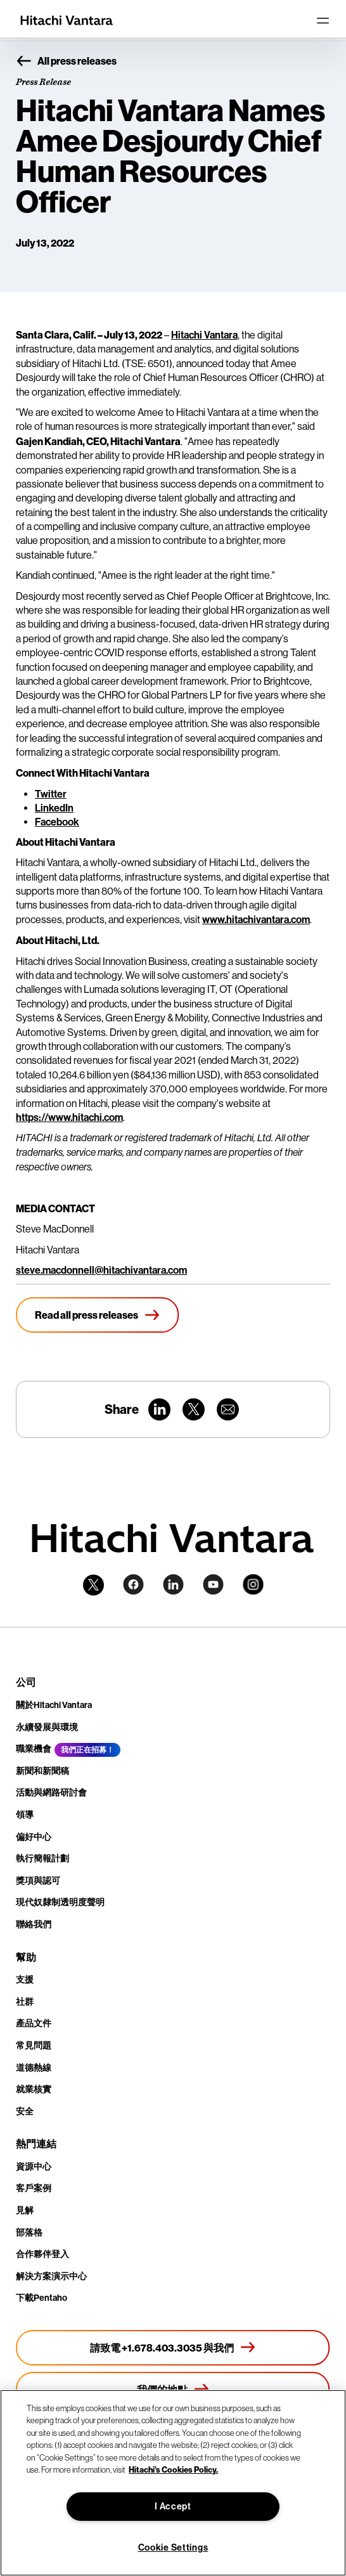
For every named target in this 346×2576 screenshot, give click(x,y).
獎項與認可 (38, 1880)
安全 (25, 2111)
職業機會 (33, 1749)
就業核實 (33, 2089)
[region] (173, 2483)
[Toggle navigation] (322, 20)
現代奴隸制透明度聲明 (60, 1902)
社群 (25, 2002)
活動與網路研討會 (51, 1792)
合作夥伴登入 (42, 2254)
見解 (25, 2210)
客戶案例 (33, 2188)
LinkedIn (54, 808)
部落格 (29, 2232)
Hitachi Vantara (204, 335)
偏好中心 (33, 1837)
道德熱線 (33, 2067)
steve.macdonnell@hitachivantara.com (101, 1270)
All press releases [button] (66, 61)
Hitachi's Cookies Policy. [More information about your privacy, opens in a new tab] (173, 2469)
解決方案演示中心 (51, 2276)
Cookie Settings (173, 2547)
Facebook (57, 822)
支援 (25, 1979)
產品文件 (33, 2023)
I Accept (173, 2506)
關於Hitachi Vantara (54, 1705)
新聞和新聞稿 (42, 1771)
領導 (25, 1814)
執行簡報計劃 (42, 1858)
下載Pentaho (41, 2298)
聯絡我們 (33, 1924)
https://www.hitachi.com (69, 1117)
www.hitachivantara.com (256, 920)
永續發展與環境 (47, 1727)
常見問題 (33, 2045)
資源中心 (33, 2166)
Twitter (51, 794)
